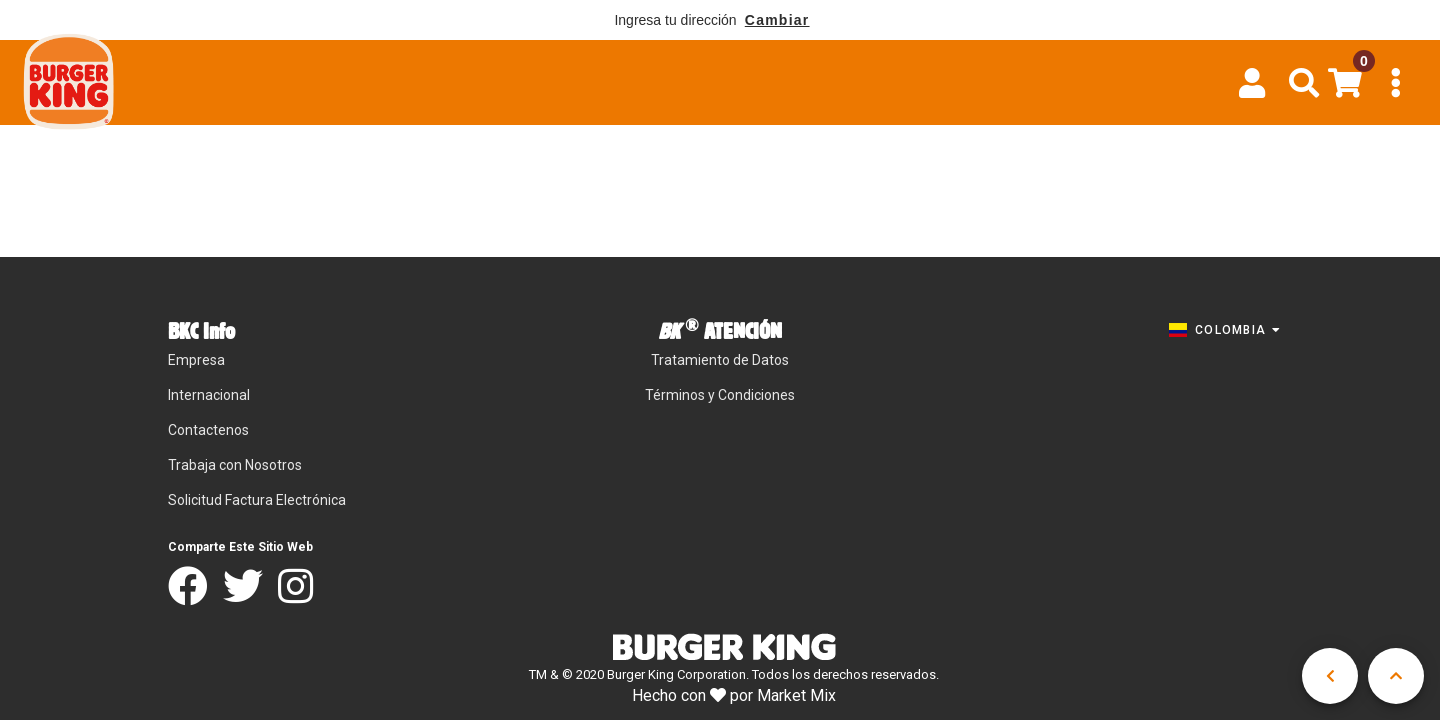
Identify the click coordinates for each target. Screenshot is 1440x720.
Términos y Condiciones (720, 395)
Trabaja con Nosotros (235, 465)
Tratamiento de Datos (720, 360)
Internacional (209, 395)
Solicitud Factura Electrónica (257, 500)
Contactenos (208, 430)
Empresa (196, 360)
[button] (1304, 83)
